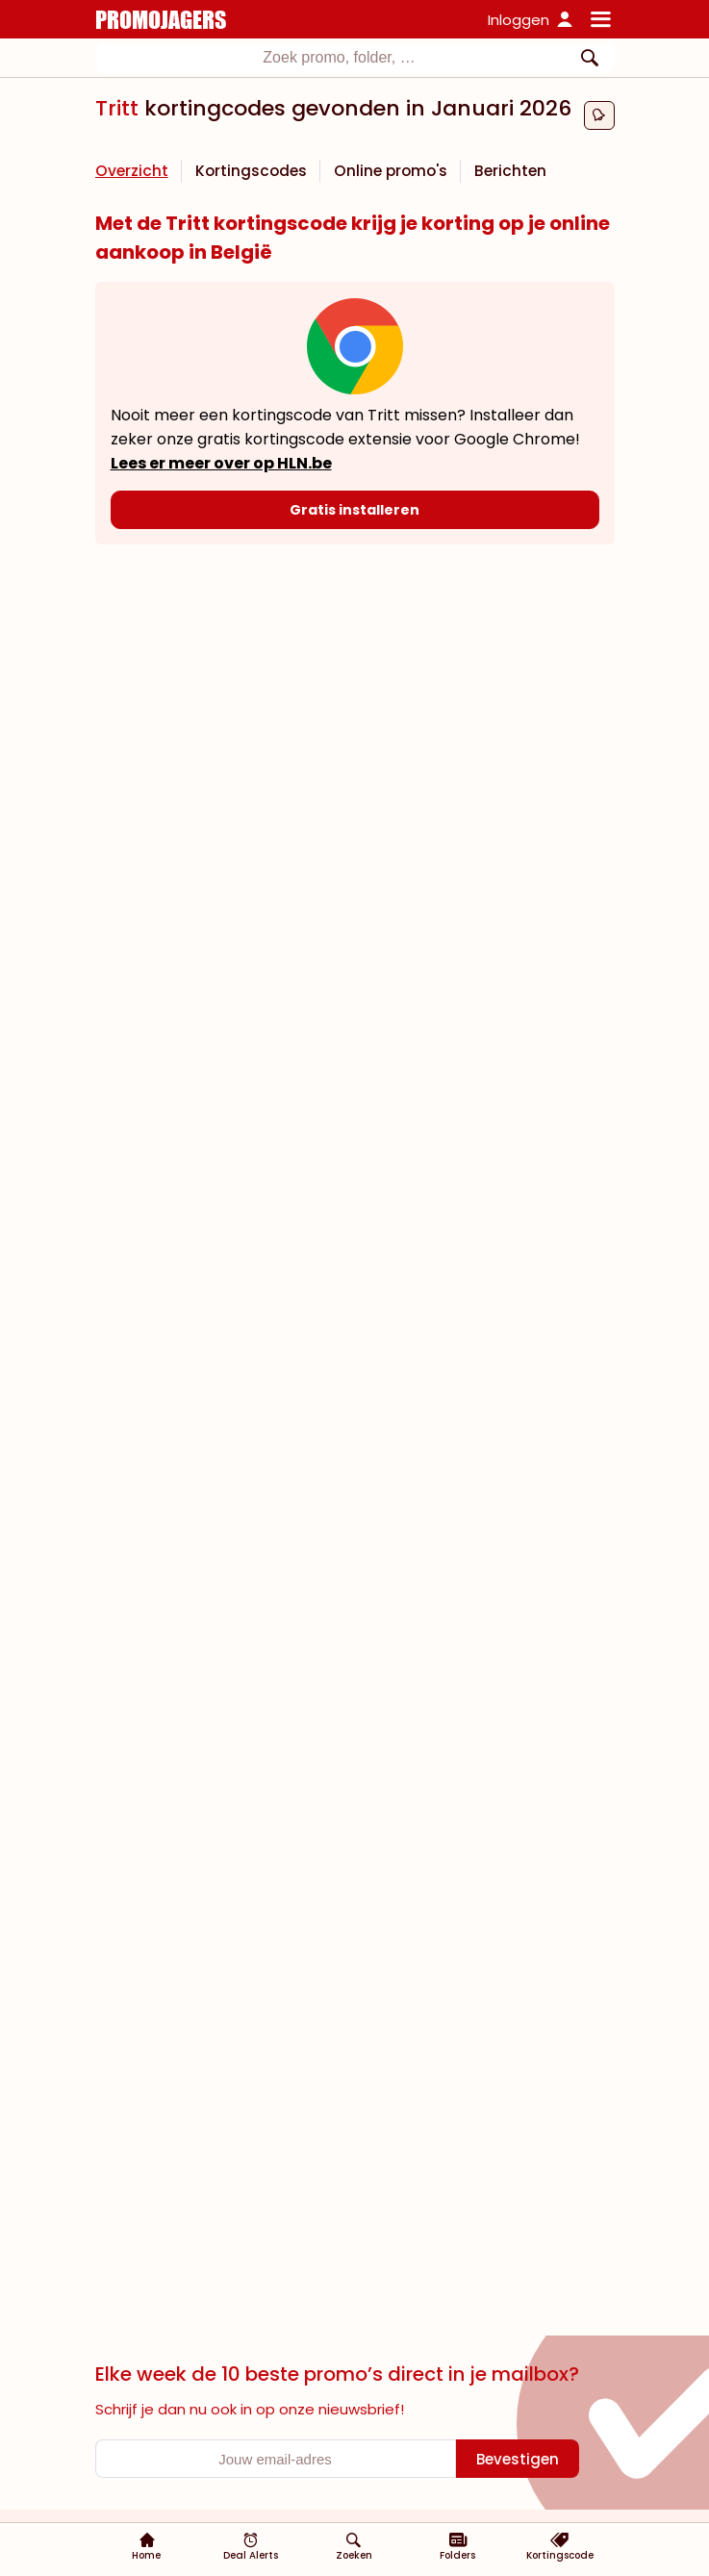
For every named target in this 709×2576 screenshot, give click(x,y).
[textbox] (339, 57)
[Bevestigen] (517, 2458)
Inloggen (518, 20)
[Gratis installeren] (355, 510)
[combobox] (355, 57)
